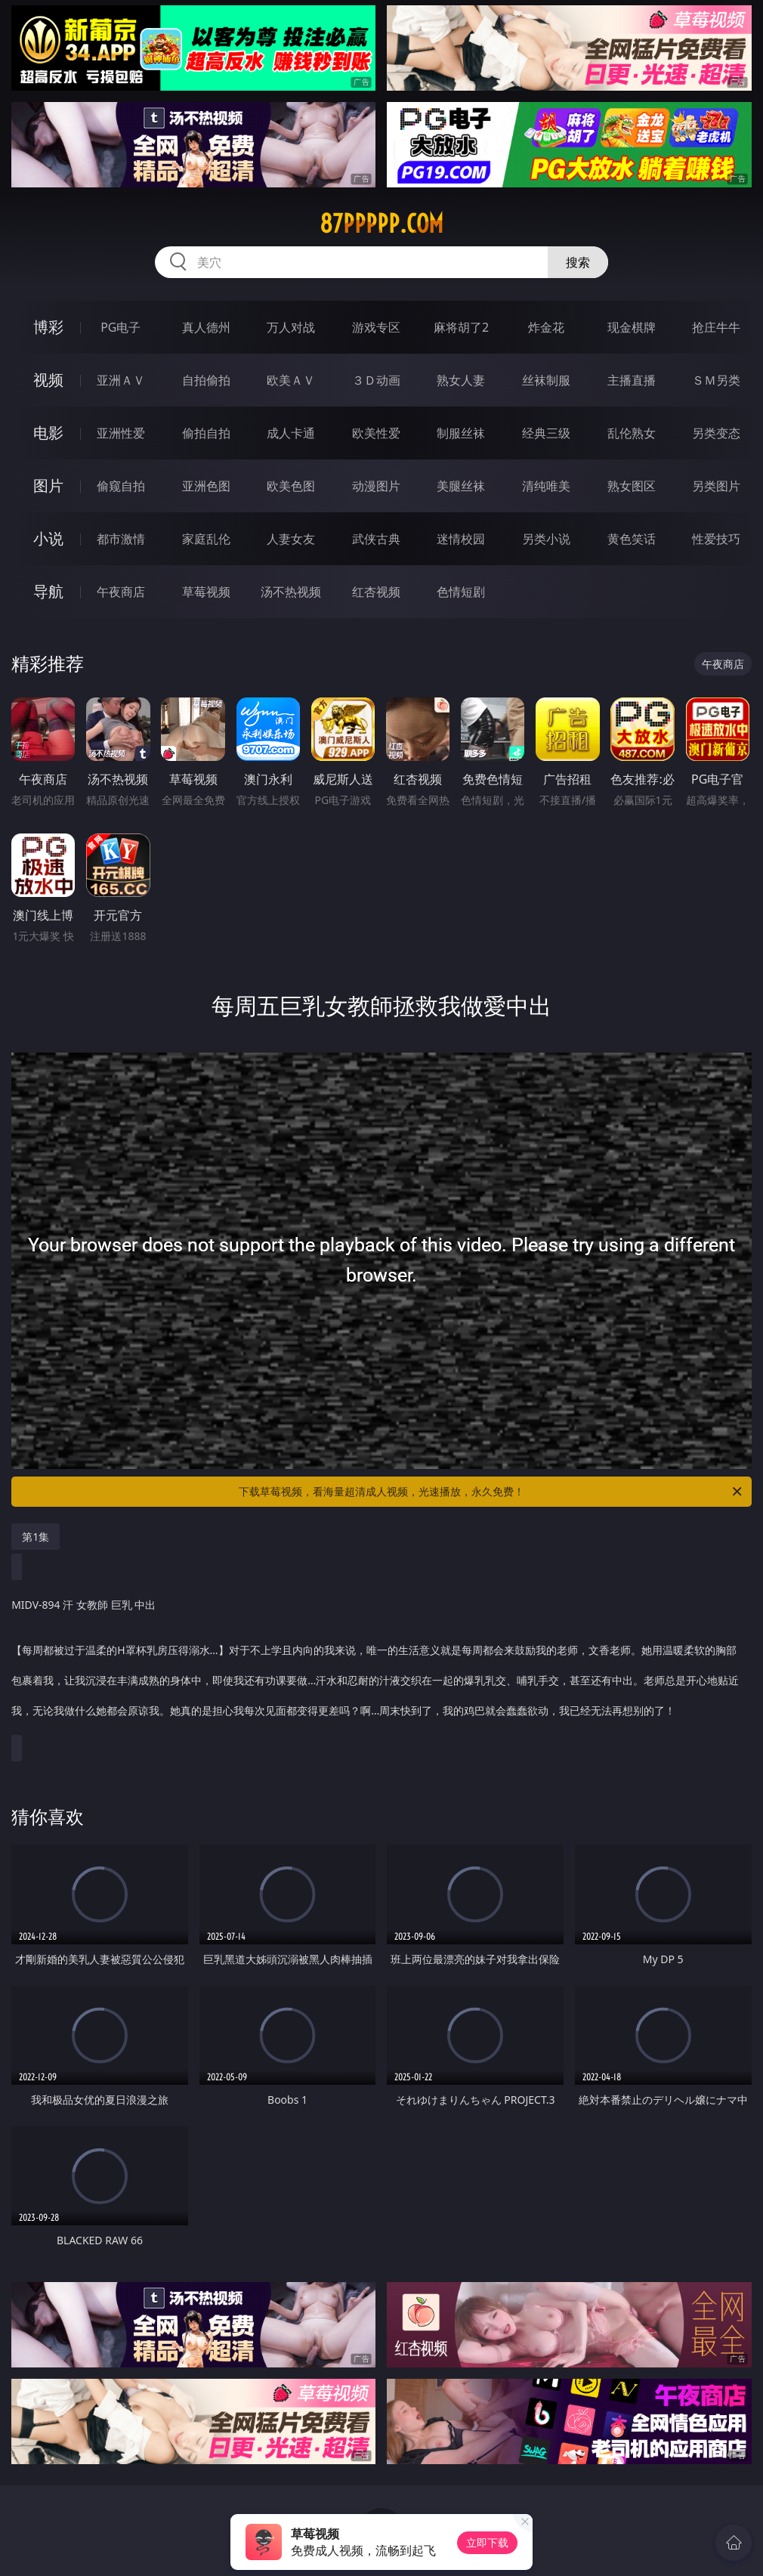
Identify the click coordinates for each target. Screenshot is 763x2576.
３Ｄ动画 (376, 380)
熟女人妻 (461, 380)
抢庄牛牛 (716, 327)
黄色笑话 (631, 538)
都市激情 (121, 538)
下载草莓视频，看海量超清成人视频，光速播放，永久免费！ (491, 1492)
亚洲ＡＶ (121, 380)
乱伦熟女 (631, 433)
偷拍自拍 (206, 433)
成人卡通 (291, 433)
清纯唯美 (546, 486)
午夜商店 (121, 591)
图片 (48, 485)
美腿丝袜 (461, 486)
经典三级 (546, 433)
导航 (48, 591)
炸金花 (546, 327)
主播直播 (631, 380)
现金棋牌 (631, 327)
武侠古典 (376, 538)
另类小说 (546, 538)
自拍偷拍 (206, 380)
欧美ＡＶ (291, 380)
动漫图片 (376, 486)
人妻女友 (291, 538)
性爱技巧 (716, 538)
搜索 (578, 262)
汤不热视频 (291, 591)
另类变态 (716, 433)
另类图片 (716, 486)
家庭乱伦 (206, 538)
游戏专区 (376, 327)
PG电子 (120, 327)
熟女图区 (631, 486)
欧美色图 (291, 486)
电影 (48, 432)
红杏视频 (376, 591)
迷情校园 (461, 538)
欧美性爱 (376, 433)
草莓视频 (206, 591)
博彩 (48, 327)
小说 (48, 538)
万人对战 (291, 327)
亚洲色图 (206, 486)
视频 (48, 380)
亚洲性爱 (121, 433)
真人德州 (206, 327)
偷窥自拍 (121, 486)
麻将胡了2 (461, 327)
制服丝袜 (461, 433)
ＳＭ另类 (716, 380)
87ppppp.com (381, 224)
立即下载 (487, 2542)
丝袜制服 (546, 380)
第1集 (35, 1536)
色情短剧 (461, 591)
